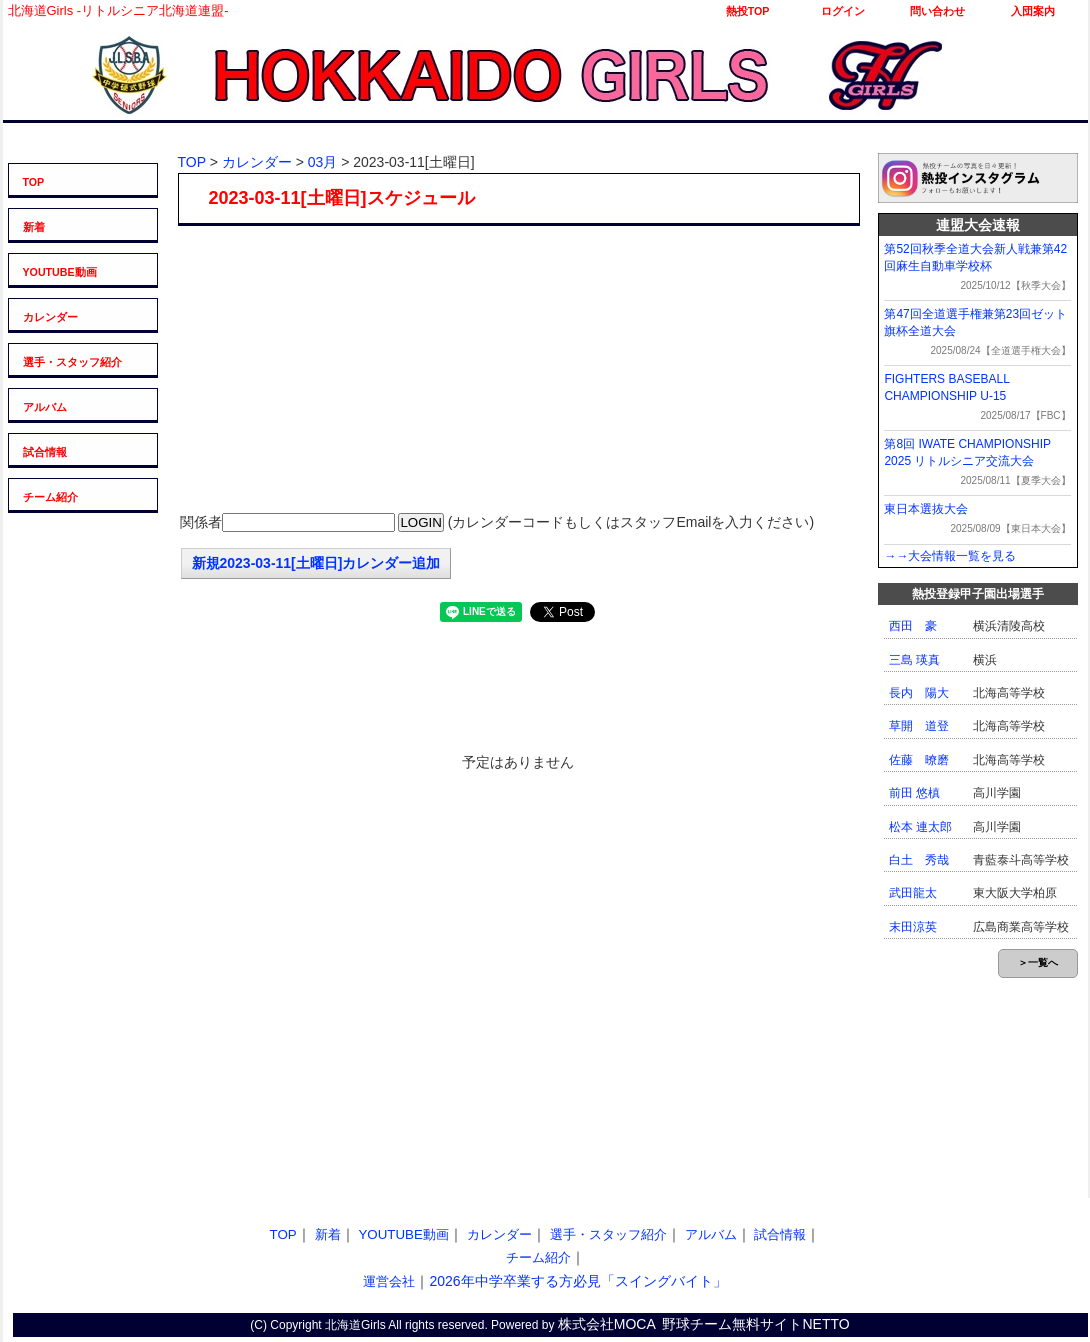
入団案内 (1033, 11)
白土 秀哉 (919, 860)
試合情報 (45, 452)
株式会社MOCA (607, 1324)
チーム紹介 (50, 497)
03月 (323, 162)
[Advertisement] (518, 371)
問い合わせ (937, 11)
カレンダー (50, 317)
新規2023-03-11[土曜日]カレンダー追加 (316, 563)
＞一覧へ (1038, 962)
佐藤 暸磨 (919, 760)
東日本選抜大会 (926, 509)
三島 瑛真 (914, 660)
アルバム (45, 407)
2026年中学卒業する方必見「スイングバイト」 (577, 1281)
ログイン (843, 11)
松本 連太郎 (920, 827)
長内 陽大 (919, 693)
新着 (34, 227)
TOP (34, 182)
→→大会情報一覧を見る (950, 556)
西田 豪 (913, 626)
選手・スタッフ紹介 (72, 362)
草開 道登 (919, 726)
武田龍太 (913, 893)
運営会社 (389, 1281)
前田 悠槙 (914, 793)
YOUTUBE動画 (60, 272)
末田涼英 (913, 927)
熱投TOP (748, 11)
